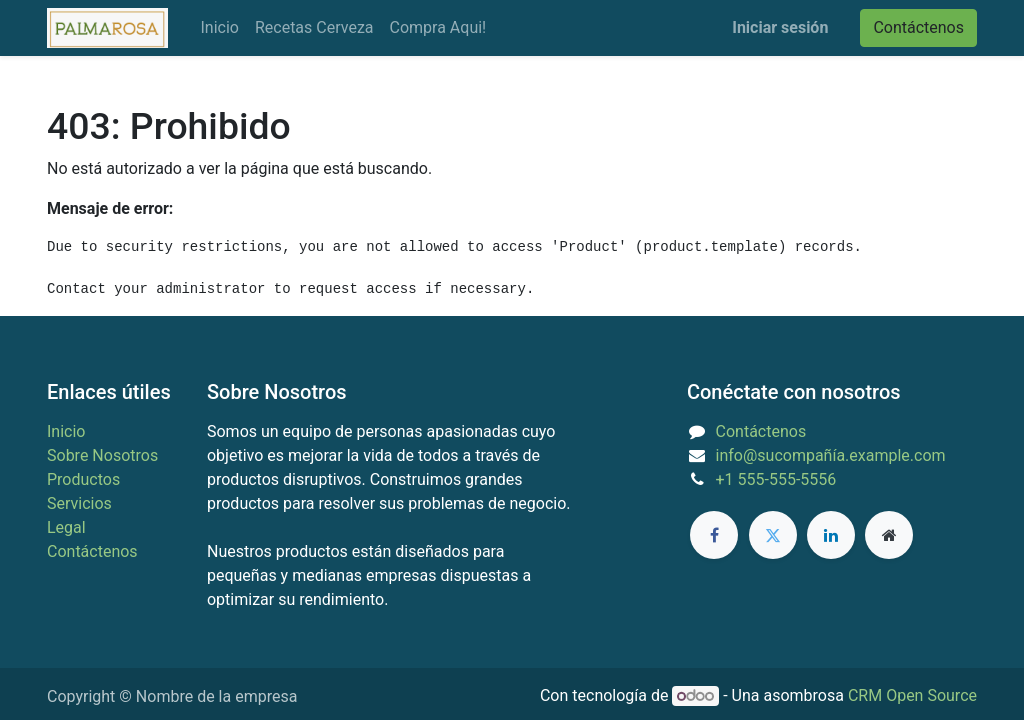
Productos (83, 479)
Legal (66, 527)
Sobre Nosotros (102, 455)
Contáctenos (918, 27)
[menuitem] (219, 28)
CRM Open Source (912, 695)
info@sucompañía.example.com (831, 455)
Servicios (79, 503)
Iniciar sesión (780, 27)
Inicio (66, 431)
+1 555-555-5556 (776, 479)
